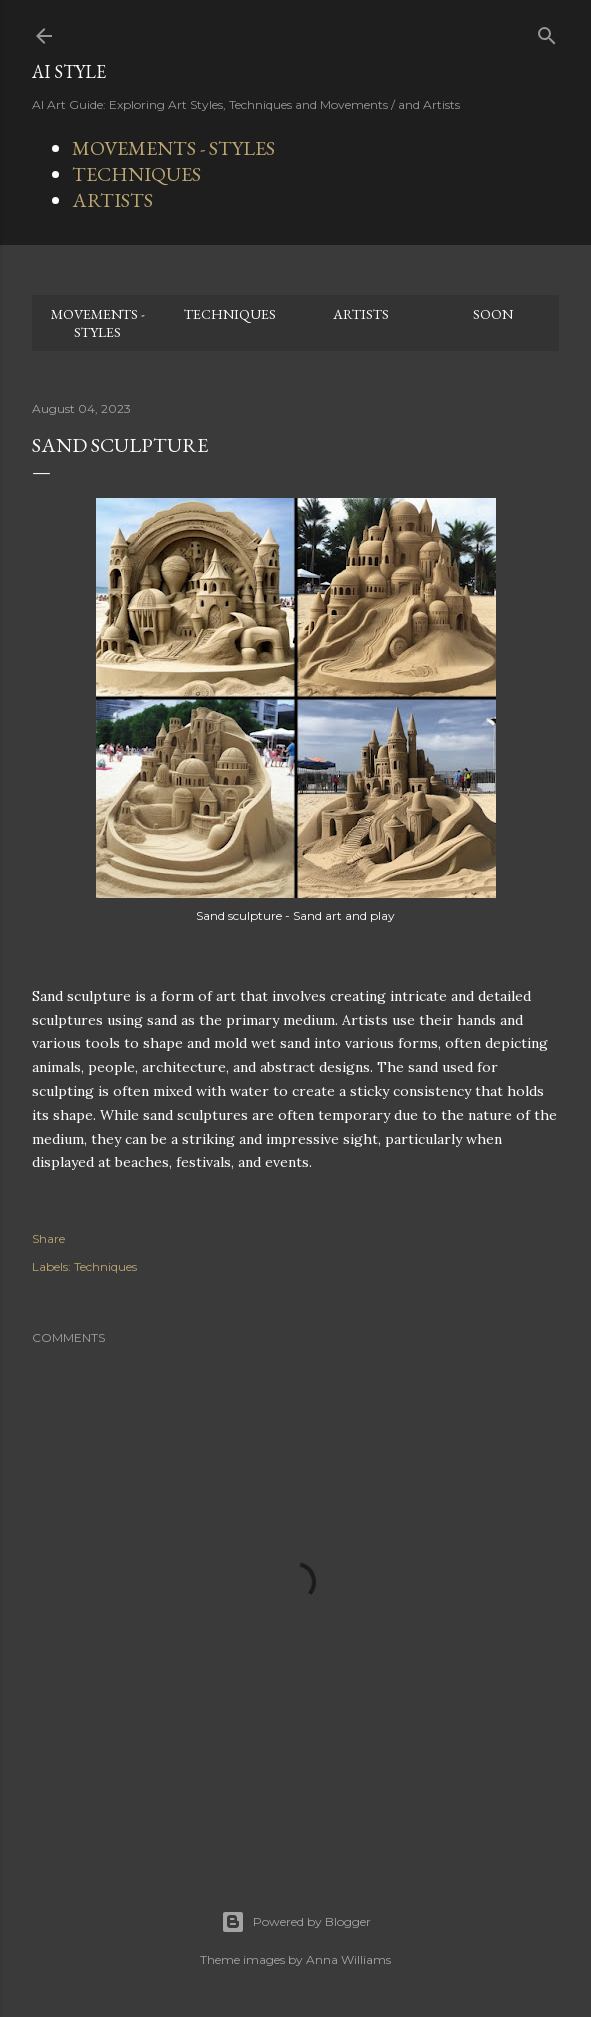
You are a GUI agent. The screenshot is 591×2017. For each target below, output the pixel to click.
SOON (493, 314)
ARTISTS (112, 200)
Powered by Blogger (296, 1922)
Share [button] (48, 1238)
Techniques (105, 1266)
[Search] (547, 31)
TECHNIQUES (136, 174)
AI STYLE (69, 71)
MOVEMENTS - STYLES (173, 148)
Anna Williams (348, 1959)
